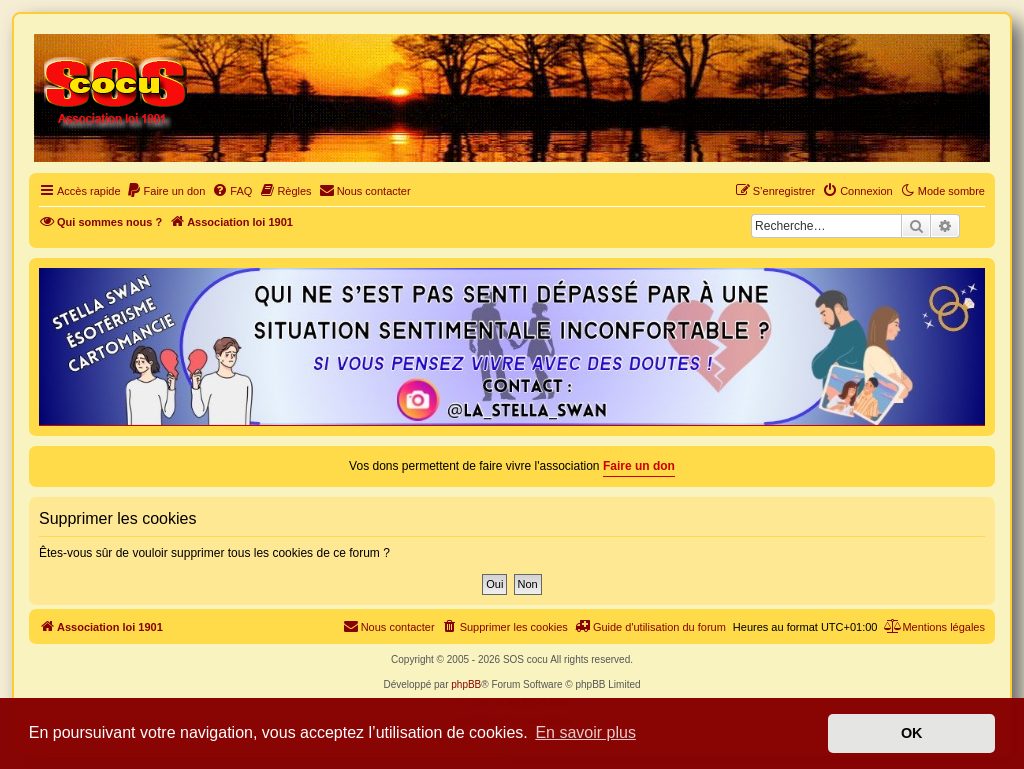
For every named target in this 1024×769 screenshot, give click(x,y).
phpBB (466, 684)
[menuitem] (166, 191)
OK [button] (912, 733)
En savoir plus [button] (585, 732)
